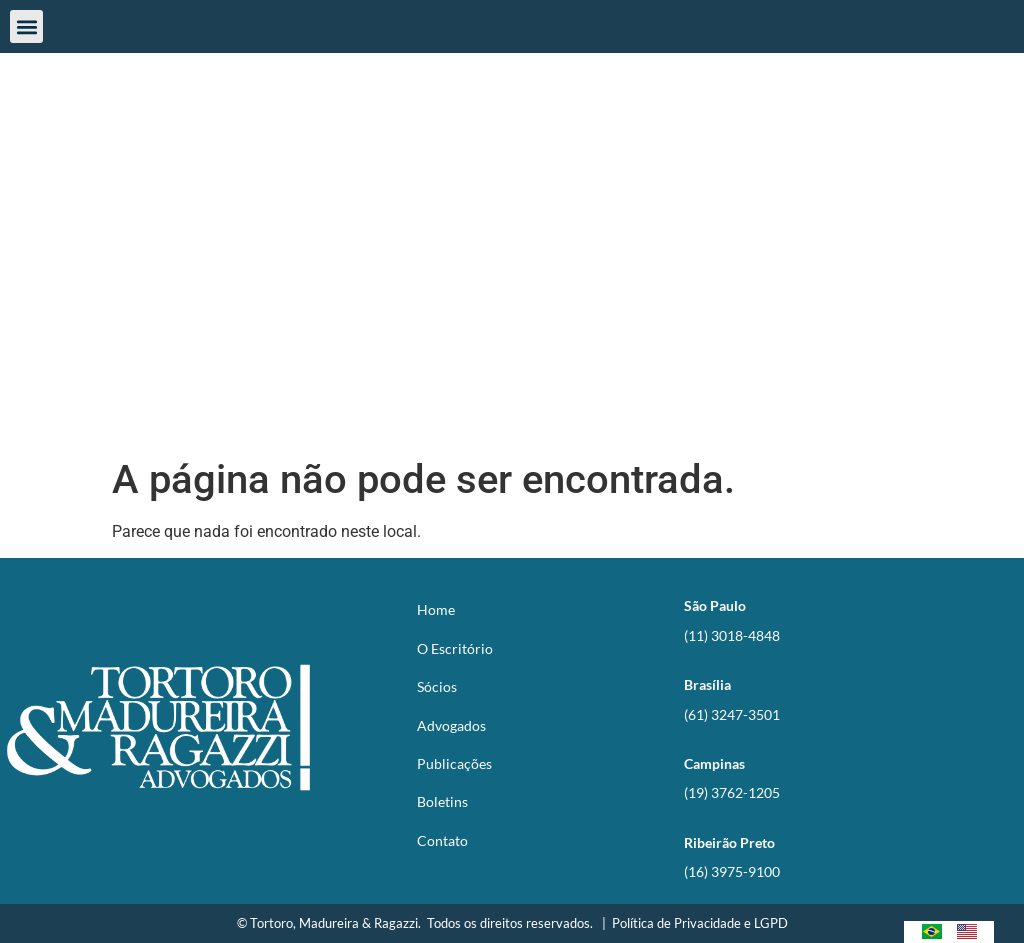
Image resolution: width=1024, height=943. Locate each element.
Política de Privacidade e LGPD (700, 922)
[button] (26, 26)
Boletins (442, 801)
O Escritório (455, 647)
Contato (442, 839)
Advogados (451, 724)
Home (436, 609)
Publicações (454, 763)
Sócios (437, 686)
